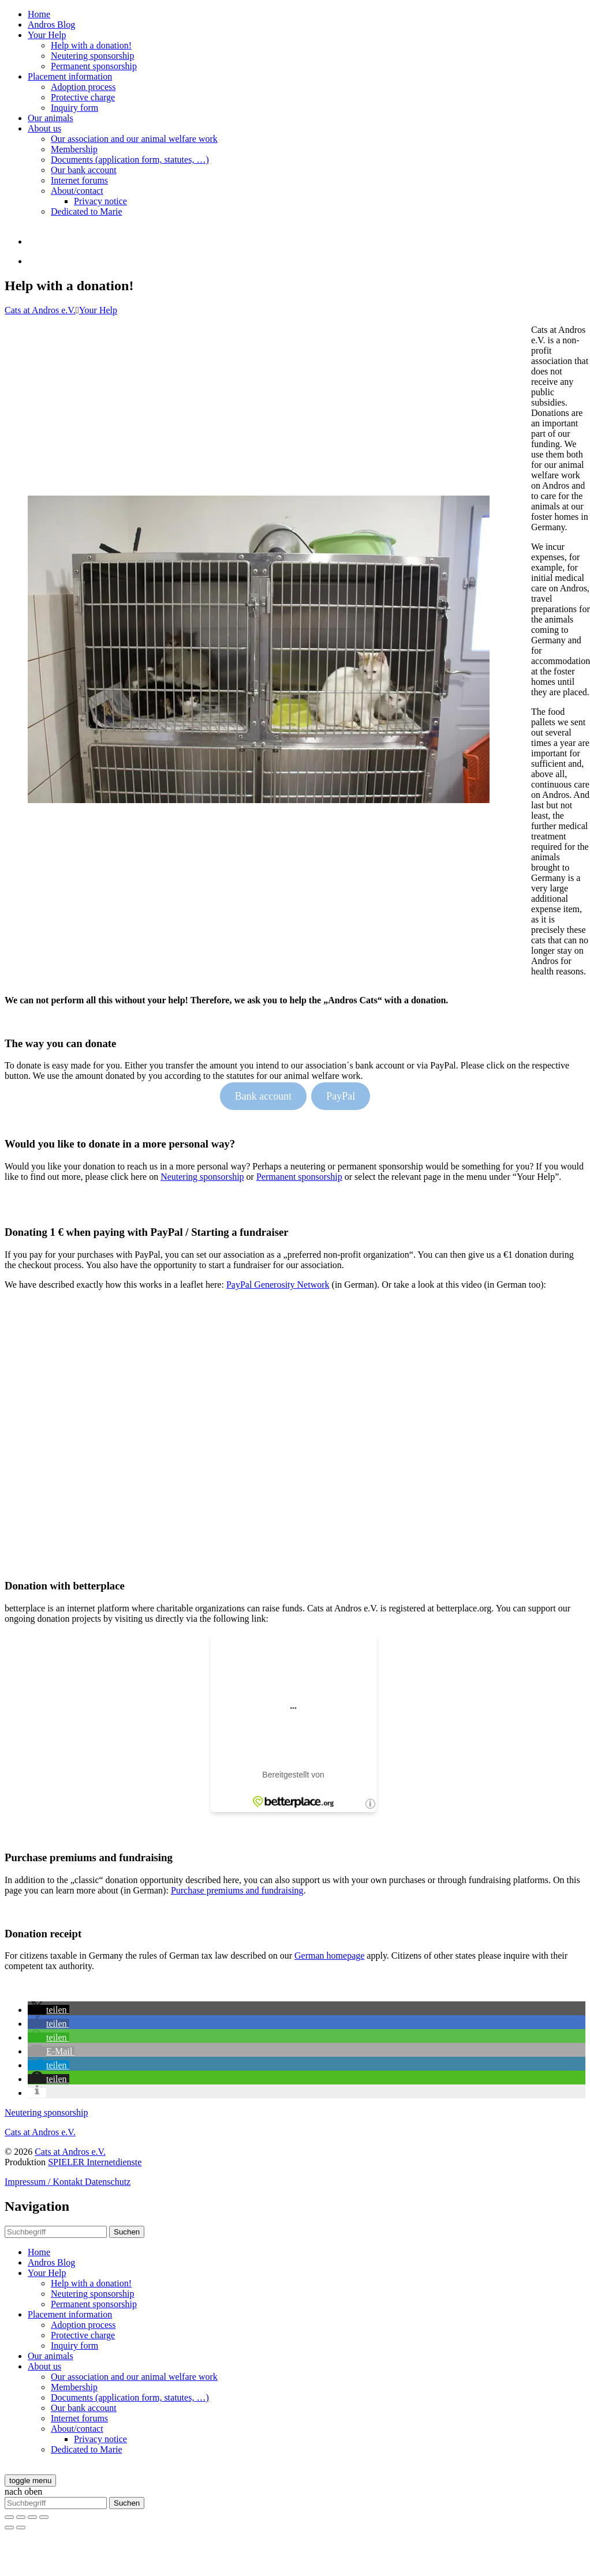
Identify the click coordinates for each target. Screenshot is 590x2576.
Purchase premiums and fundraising (237, 1890)
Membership (74, 149)
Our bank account (84, 170)
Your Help (47, 35)
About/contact (77, 191)
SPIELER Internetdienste (94, 2162)
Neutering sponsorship (92, 56)
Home (39, 14)
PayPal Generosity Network (278, 1284)
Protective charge (83, 97)
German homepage (329, 1955)
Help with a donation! (91, 45)
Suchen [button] (127, 2232)
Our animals (50, 118)
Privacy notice (100, 201)
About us (44, 128)
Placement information (70, 76)
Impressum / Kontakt (45, 2182)
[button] (48, 2010)
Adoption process (83, 87)
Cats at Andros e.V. (40, 310)
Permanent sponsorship (94, 66)
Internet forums (79, 180)
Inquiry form (74, 108)
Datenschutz (107, 2182)
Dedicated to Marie (86, 211)
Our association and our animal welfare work (134, 139)
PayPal (340, 1096)
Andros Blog (51, 24)
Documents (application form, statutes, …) (130, 159)
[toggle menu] (30, 2480)
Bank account (263, 1096)
